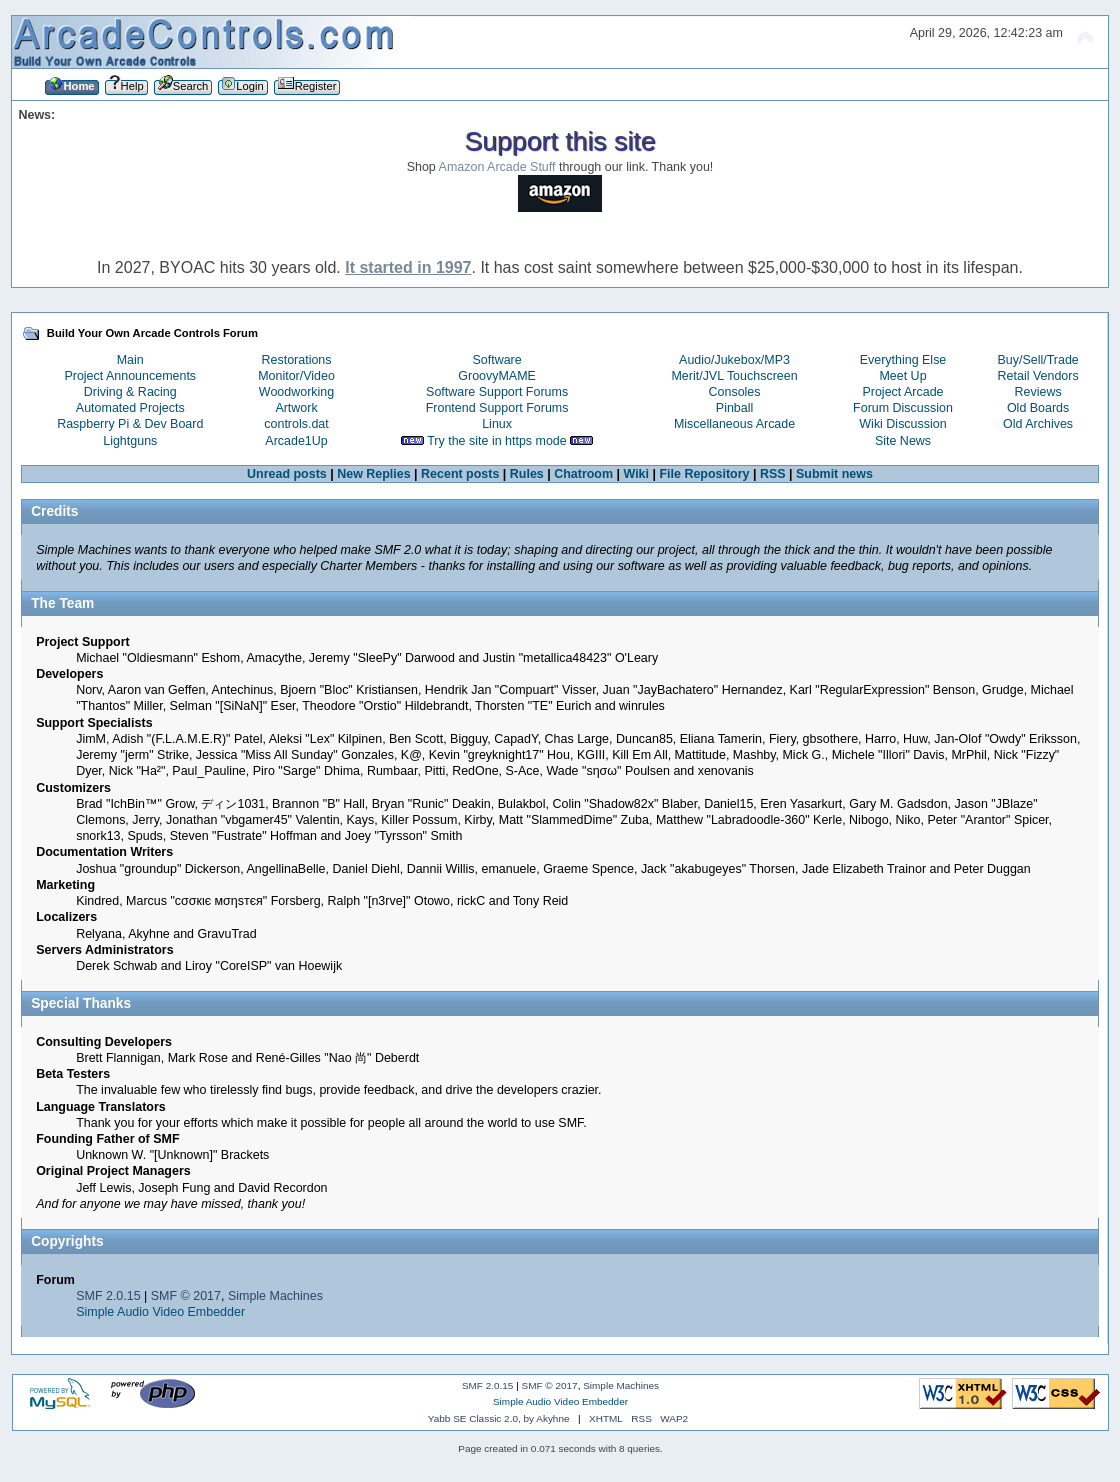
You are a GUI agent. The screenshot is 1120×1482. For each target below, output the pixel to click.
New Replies (373, 474)
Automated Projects (130, 408)
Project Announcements (130, 376)
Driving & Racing (130, 392)
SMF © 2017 (186, 1296)
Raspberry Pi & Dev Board (130, 424)
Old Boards (1038, 408)
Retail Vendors (1038, 376)
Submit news (834, 474)
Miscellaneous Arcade (734, 424)
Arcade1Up (296, 441)
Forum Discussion (903, 408)
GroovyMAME (497, 376)
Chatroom (583, 474)
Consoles (735, 392)
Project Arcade (902, 392)
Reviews (1038, 392)
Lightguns (130, 441)
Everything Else (903, 360)
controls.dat (296, 424)
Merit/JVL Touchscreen (734, 376)
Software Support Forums (497, 392)
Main (130, 360)
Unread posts (287, 474)
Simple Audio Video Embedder (160, 1312)
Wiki (637, 474)
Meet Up (902, 376)
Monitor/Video (296, 376)
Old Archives (1038, 424)
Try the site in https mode (497, 441)
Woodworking (296, 392)
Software (496, 360)
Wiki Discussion (902, 424)
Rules (527, 474)
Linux (497, 424)
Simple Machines (275, 1296)
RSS (773, 474)
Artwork (296, 408)
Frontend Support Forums (497, 408)
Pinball (734, 408)
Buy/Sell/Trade (1037, 360)
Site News (903, 441)
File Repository (704, 474)
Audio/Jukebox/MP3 (734, 360)
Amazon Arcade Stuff (497, 167)
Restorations (297, 360)
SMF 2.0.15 (108, 1296)
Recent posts (460, 474)
